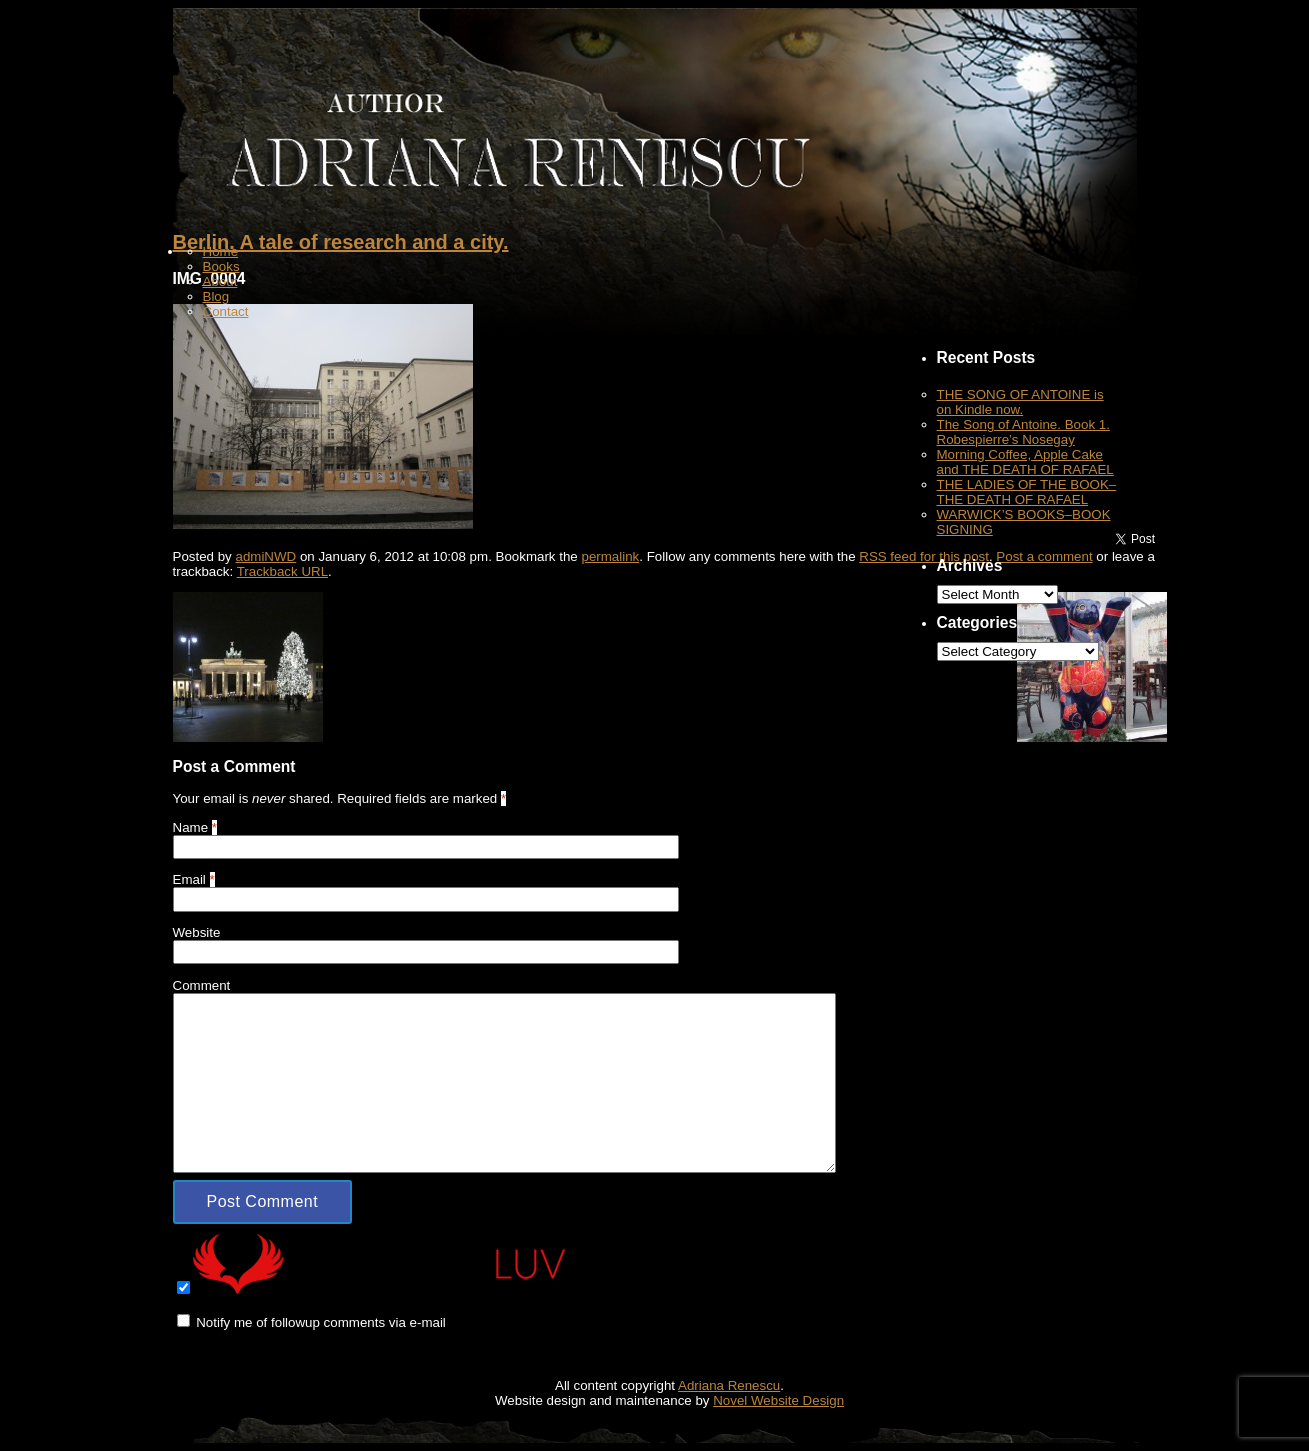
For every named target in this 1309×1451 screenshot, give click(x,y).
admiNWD (265, 556)
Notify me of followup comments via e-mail (321, 1322)
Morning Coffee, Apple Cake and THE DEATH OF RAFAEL (1025, 462)
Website (197, 932)
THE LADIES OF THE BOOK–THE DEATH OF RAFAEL (1027, 492)
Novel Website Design (778, 1400)
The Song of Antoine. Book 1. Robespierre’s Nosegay (1023, 432)
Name (191, 827)
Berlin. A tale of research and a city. (341, 242)
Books (221, 266)
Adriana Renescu (729, 1385)
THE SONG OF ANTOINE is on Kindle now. (1020, 402)
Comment (202, 985)
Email (189, 879)
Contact (226, 311)
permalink (610, 556)
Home (221, 251)
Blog (216, 296)
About (220, 281)
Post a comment (1044, 556)
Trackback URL (282, 571)
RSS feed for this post (924, 556)
